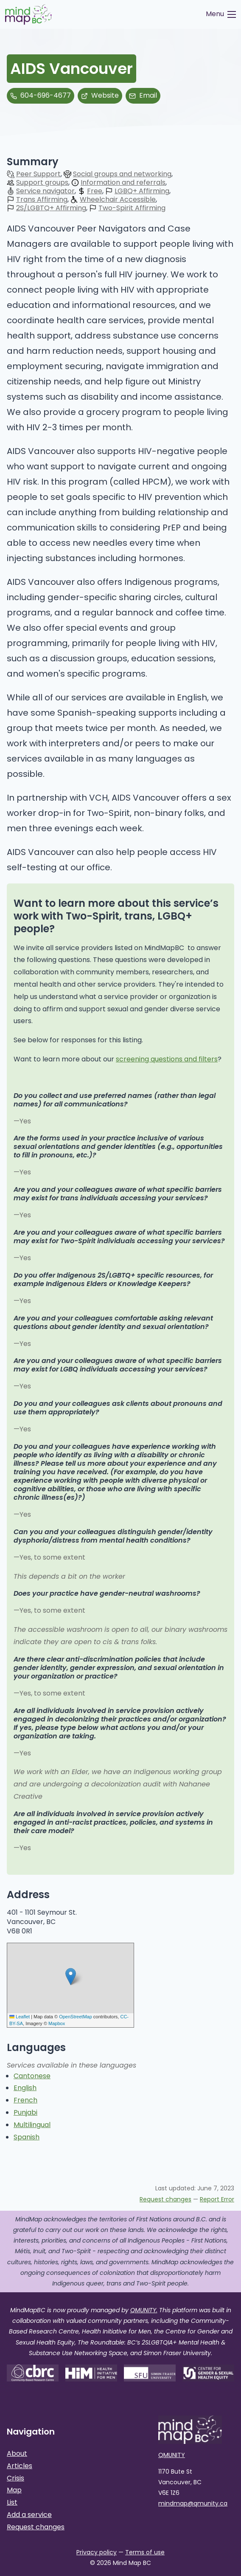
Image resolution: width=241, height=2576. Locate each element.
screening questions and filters (167, 1059)
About (17, 2453)
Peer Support (38, 174)
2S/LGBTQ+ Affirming (51, 208)
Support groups (42, 182)
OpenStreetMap (75, 2016)
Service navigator (45, 191)
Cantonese (32, 2076)
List (12, 2502)
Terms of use (145, 2552)
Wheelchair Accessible (118, 199)
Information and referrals (123, 182)
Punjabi (25, 2112)
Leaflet (19, 2016)
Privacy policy (96, 2552)
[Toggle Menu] (221, 14)
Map (14, 2490)
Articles (19, 2466)
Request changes (165, 2199)
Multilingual (32, 2125)
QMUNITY (171, 2455)
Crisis (15, 2478)
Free (94, 191)
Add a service (29, 2515)
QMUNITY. (143, 2310)
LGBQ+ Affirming (142, 191)
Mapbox (56, 2023)
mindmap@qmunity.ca (192, 2503)
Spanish (26, 2137)
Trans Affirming (41, 199)
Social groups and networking (122, 174)
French (25, 2100)
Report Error (217, 2199)
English (25, 2088)
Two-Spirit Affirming (131, 208)
